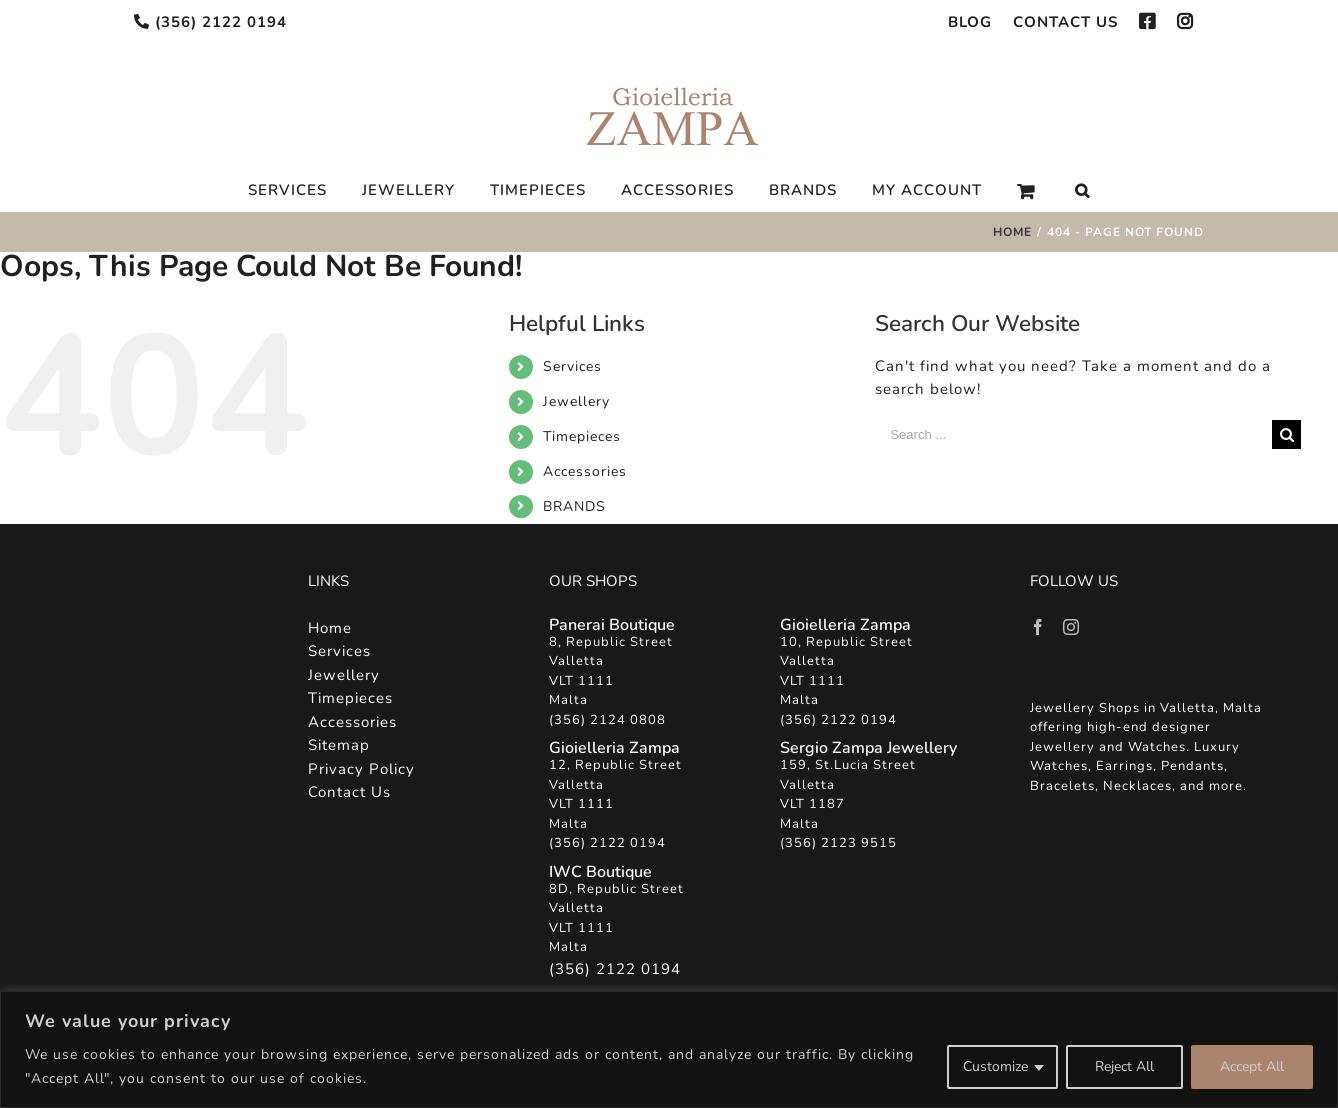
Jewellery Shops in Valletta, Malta (1146, 708)
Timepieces (582, 436)
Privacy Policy (361, 769)
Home (330, 628)
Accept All (1252, 1066)
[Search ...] (1073, 434)
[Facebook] (1038, 627)
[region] (669, 1049)
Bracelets (1062, 786)
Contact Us (349, 792)
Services (572, 366)
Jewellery (576, 401)
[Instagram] (1071, 627)
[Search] (1082, 191)
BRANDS (574, 506)
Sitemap (339, 745)
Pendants (1192, 766)
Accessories (585, 471)
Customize (995, 1066)
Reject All (1124, 1066)
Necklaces (1137, 786)
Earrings (1124, 766)
